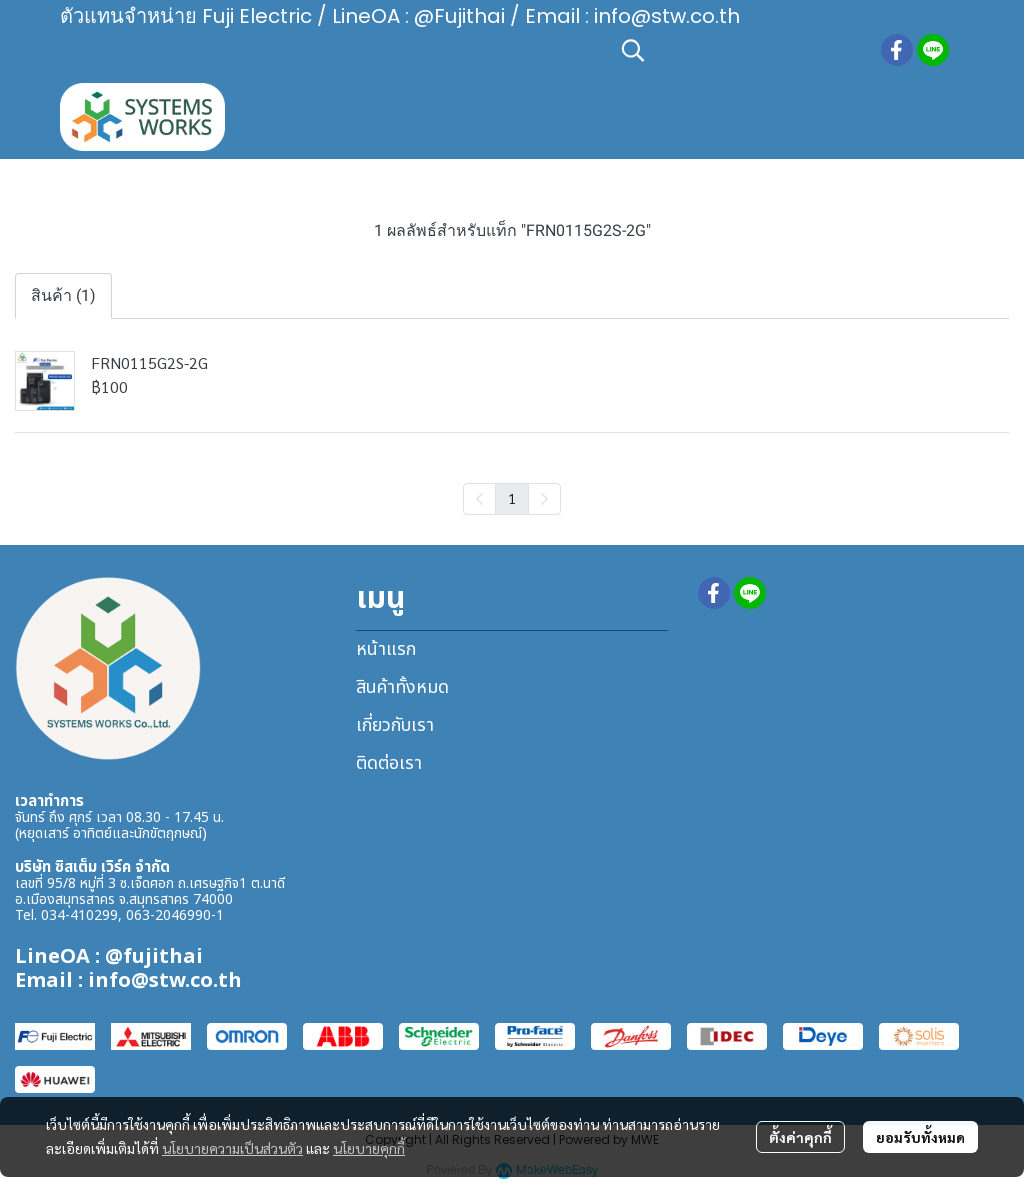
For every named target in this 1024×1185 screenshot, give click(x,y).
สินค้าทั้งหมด (402, 687)
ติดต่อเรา (389, 763)
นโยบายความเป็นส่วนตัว (232, 1148)
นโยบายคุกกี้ (369, 1148)
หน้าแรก (386, 649)
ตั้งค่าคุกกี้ (800, 1137)
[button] (741, 50)
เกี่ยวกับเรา (395, 725)
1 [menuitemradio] (512, 498)
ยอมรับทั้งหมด (920, 1137)
